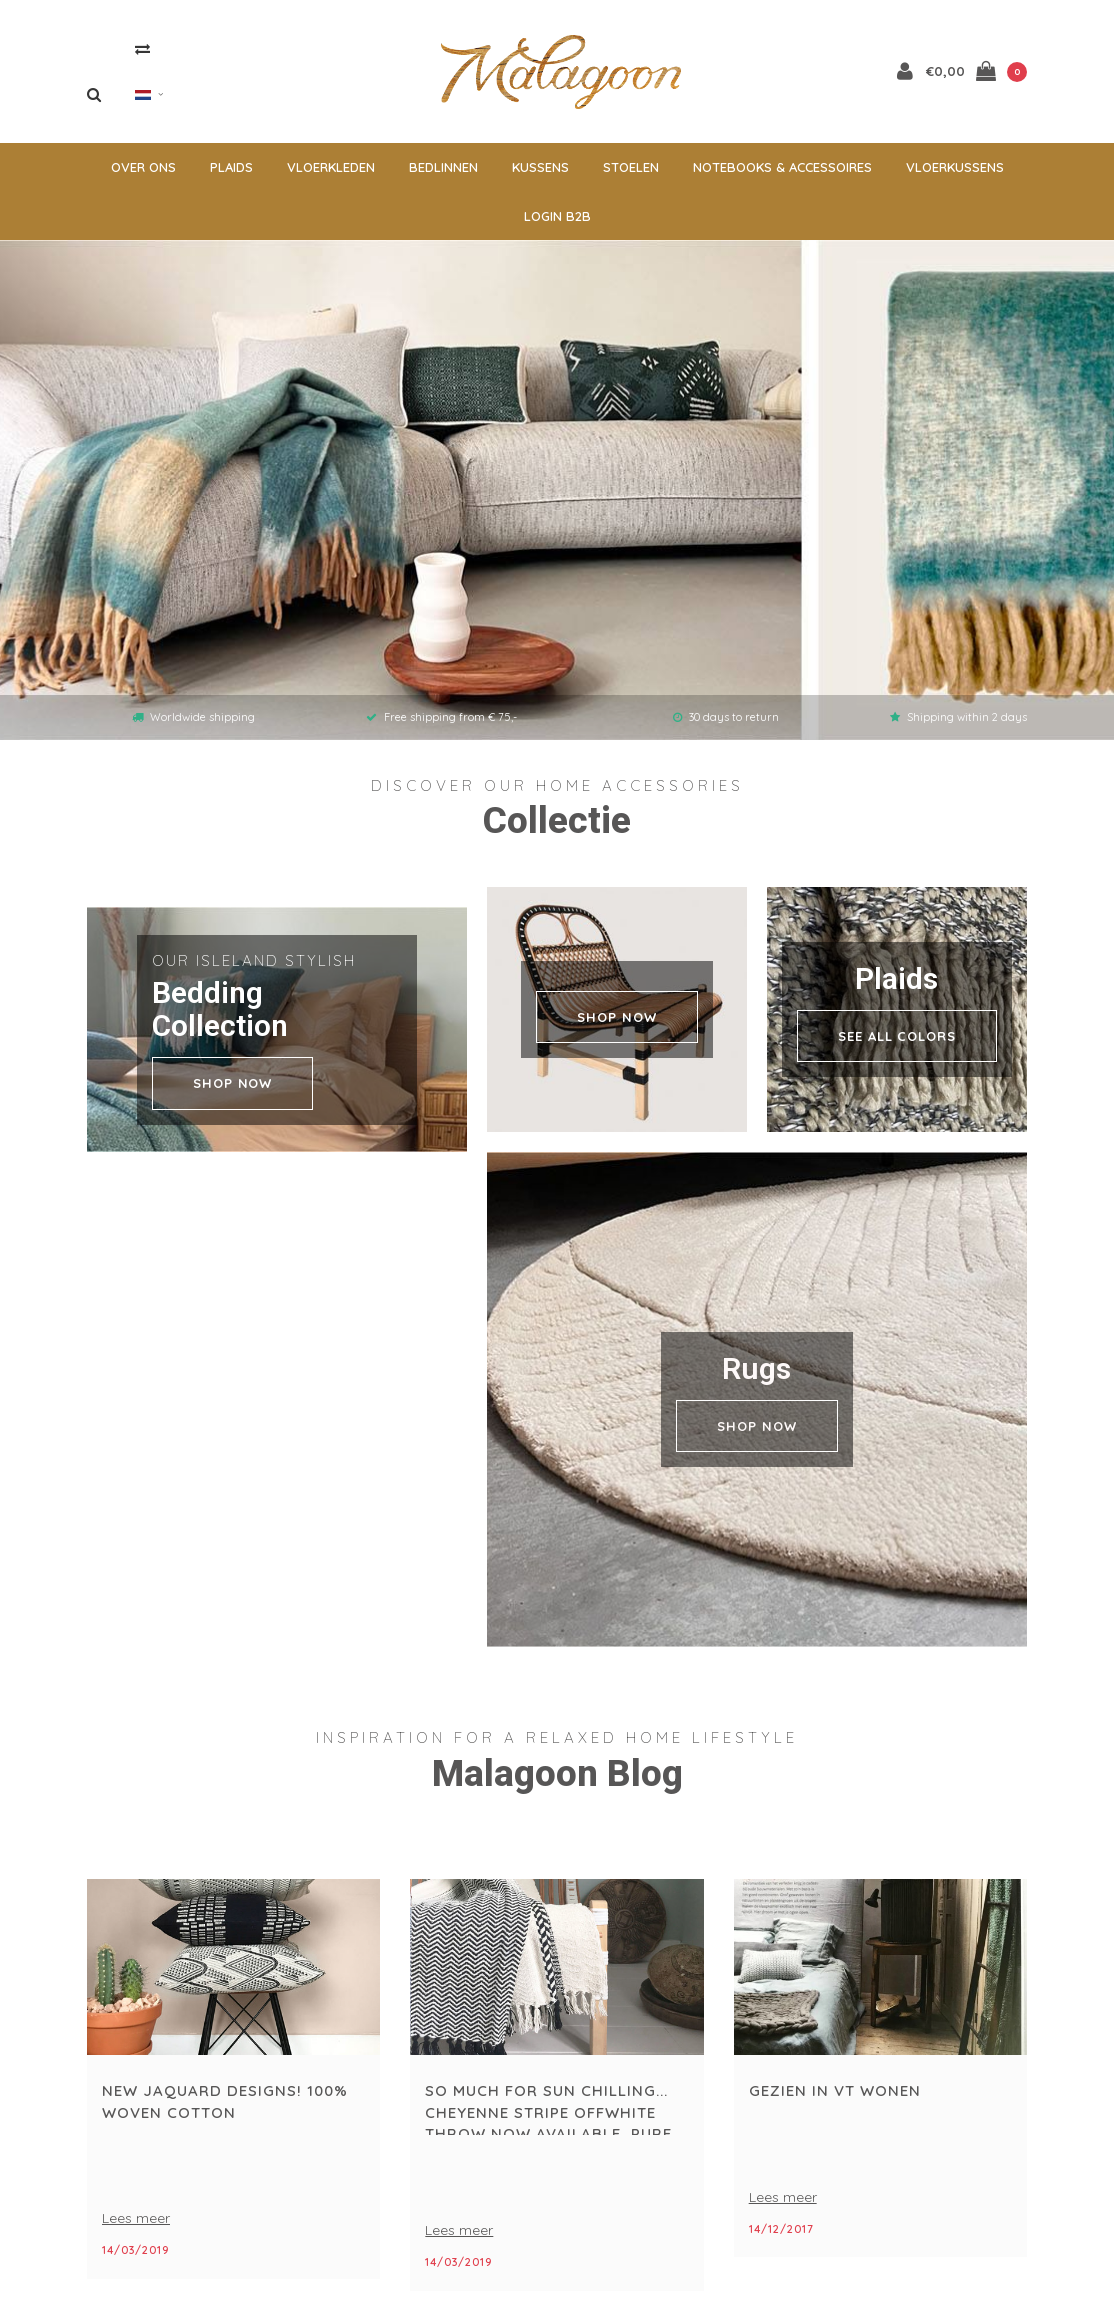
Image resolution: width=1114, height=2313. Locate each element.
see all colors (897, 1043)
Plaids (231, 175)
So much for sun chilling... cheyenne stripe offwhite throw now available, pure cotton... (548, 2116)
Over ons (143, 175)
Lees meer (136, 2226)
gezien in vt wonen (835, 2098)
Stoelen (631, 175)
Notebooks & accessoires (782, 175)
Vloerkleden (331, 175)
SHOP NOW (616, 1024)
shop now (232, 1091)
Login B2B (557, 223)
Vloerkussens (955, 175)
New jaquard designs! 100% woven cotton (225, 2109)
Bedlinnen (443, 175)
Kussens (540, 175)
